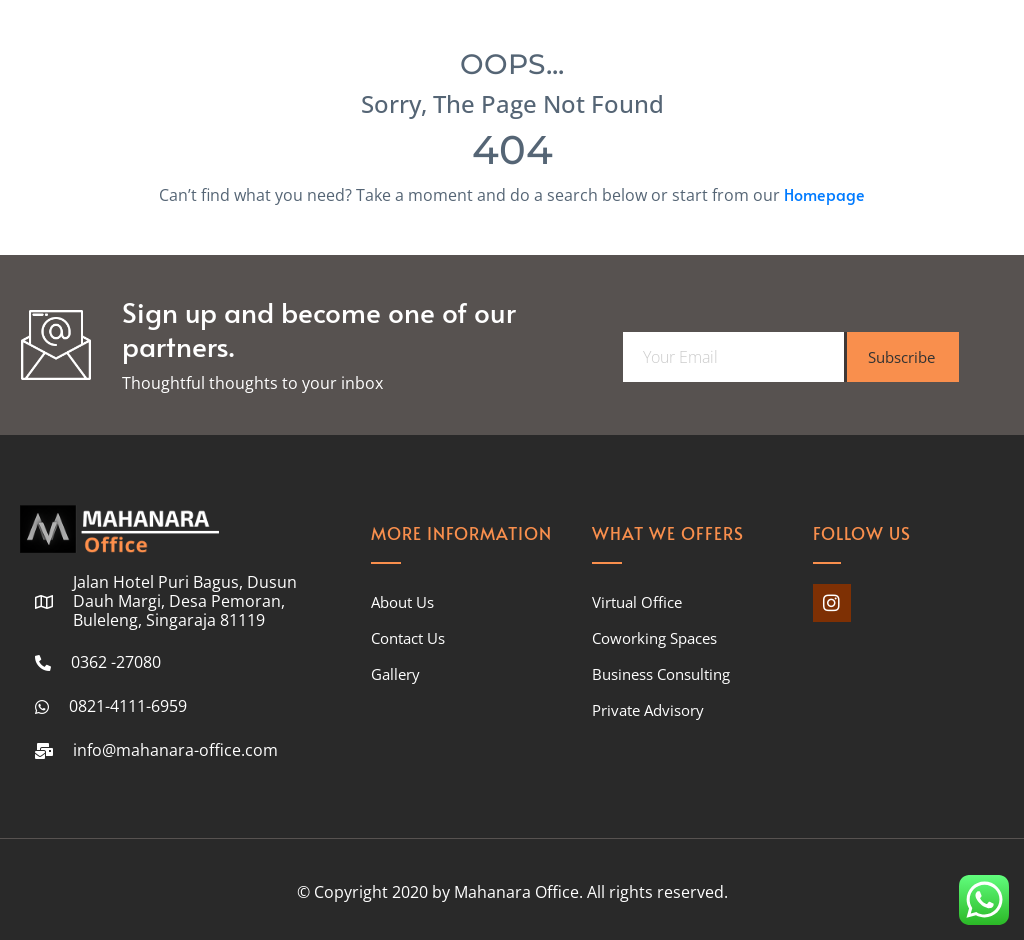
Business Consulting (661, 674)
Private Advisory (648, 710)
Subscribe (901, 357)
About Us (402, 602)
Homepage (824, 194)
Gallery (395, 674)
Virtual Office (637, 602)
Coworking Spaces (654, 638)
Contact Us (408, 638)
